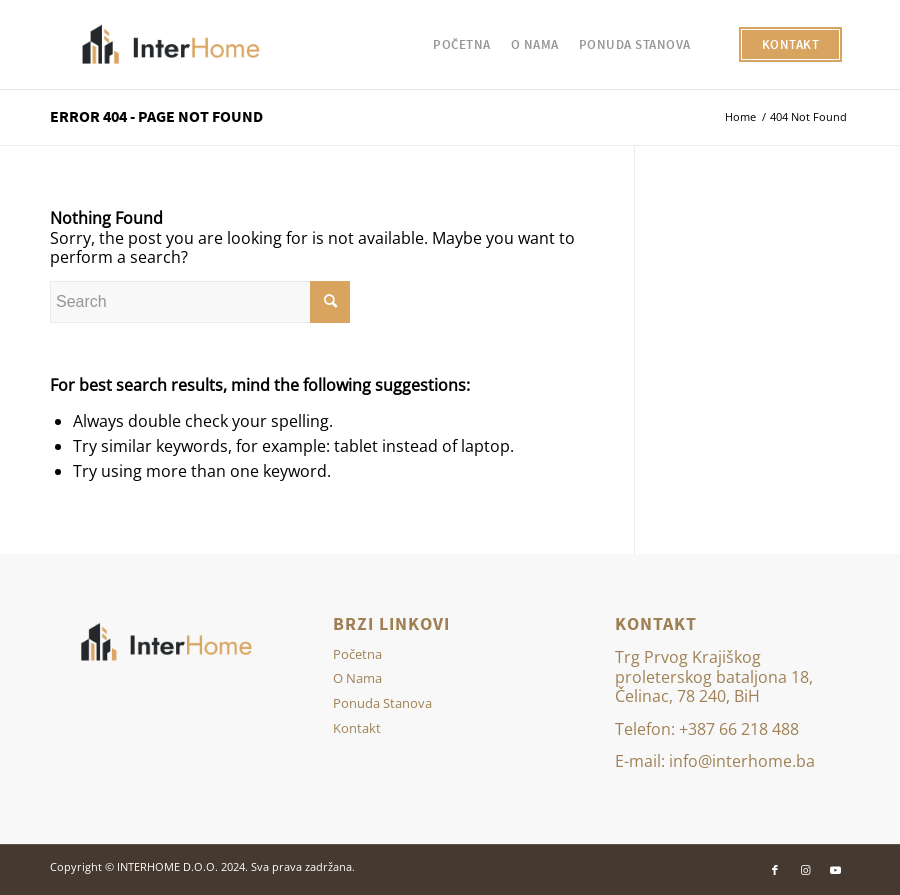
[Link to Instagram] (805, 870)
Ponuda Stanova (382, 703)
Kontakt (357, 728)
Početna (357, 654)
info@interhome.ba (742, 761)
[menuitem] (462, 45)
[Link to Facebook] (775, 870)
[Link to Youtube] (835, 870)
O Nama (357, 678)
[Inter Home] (172, 45)
